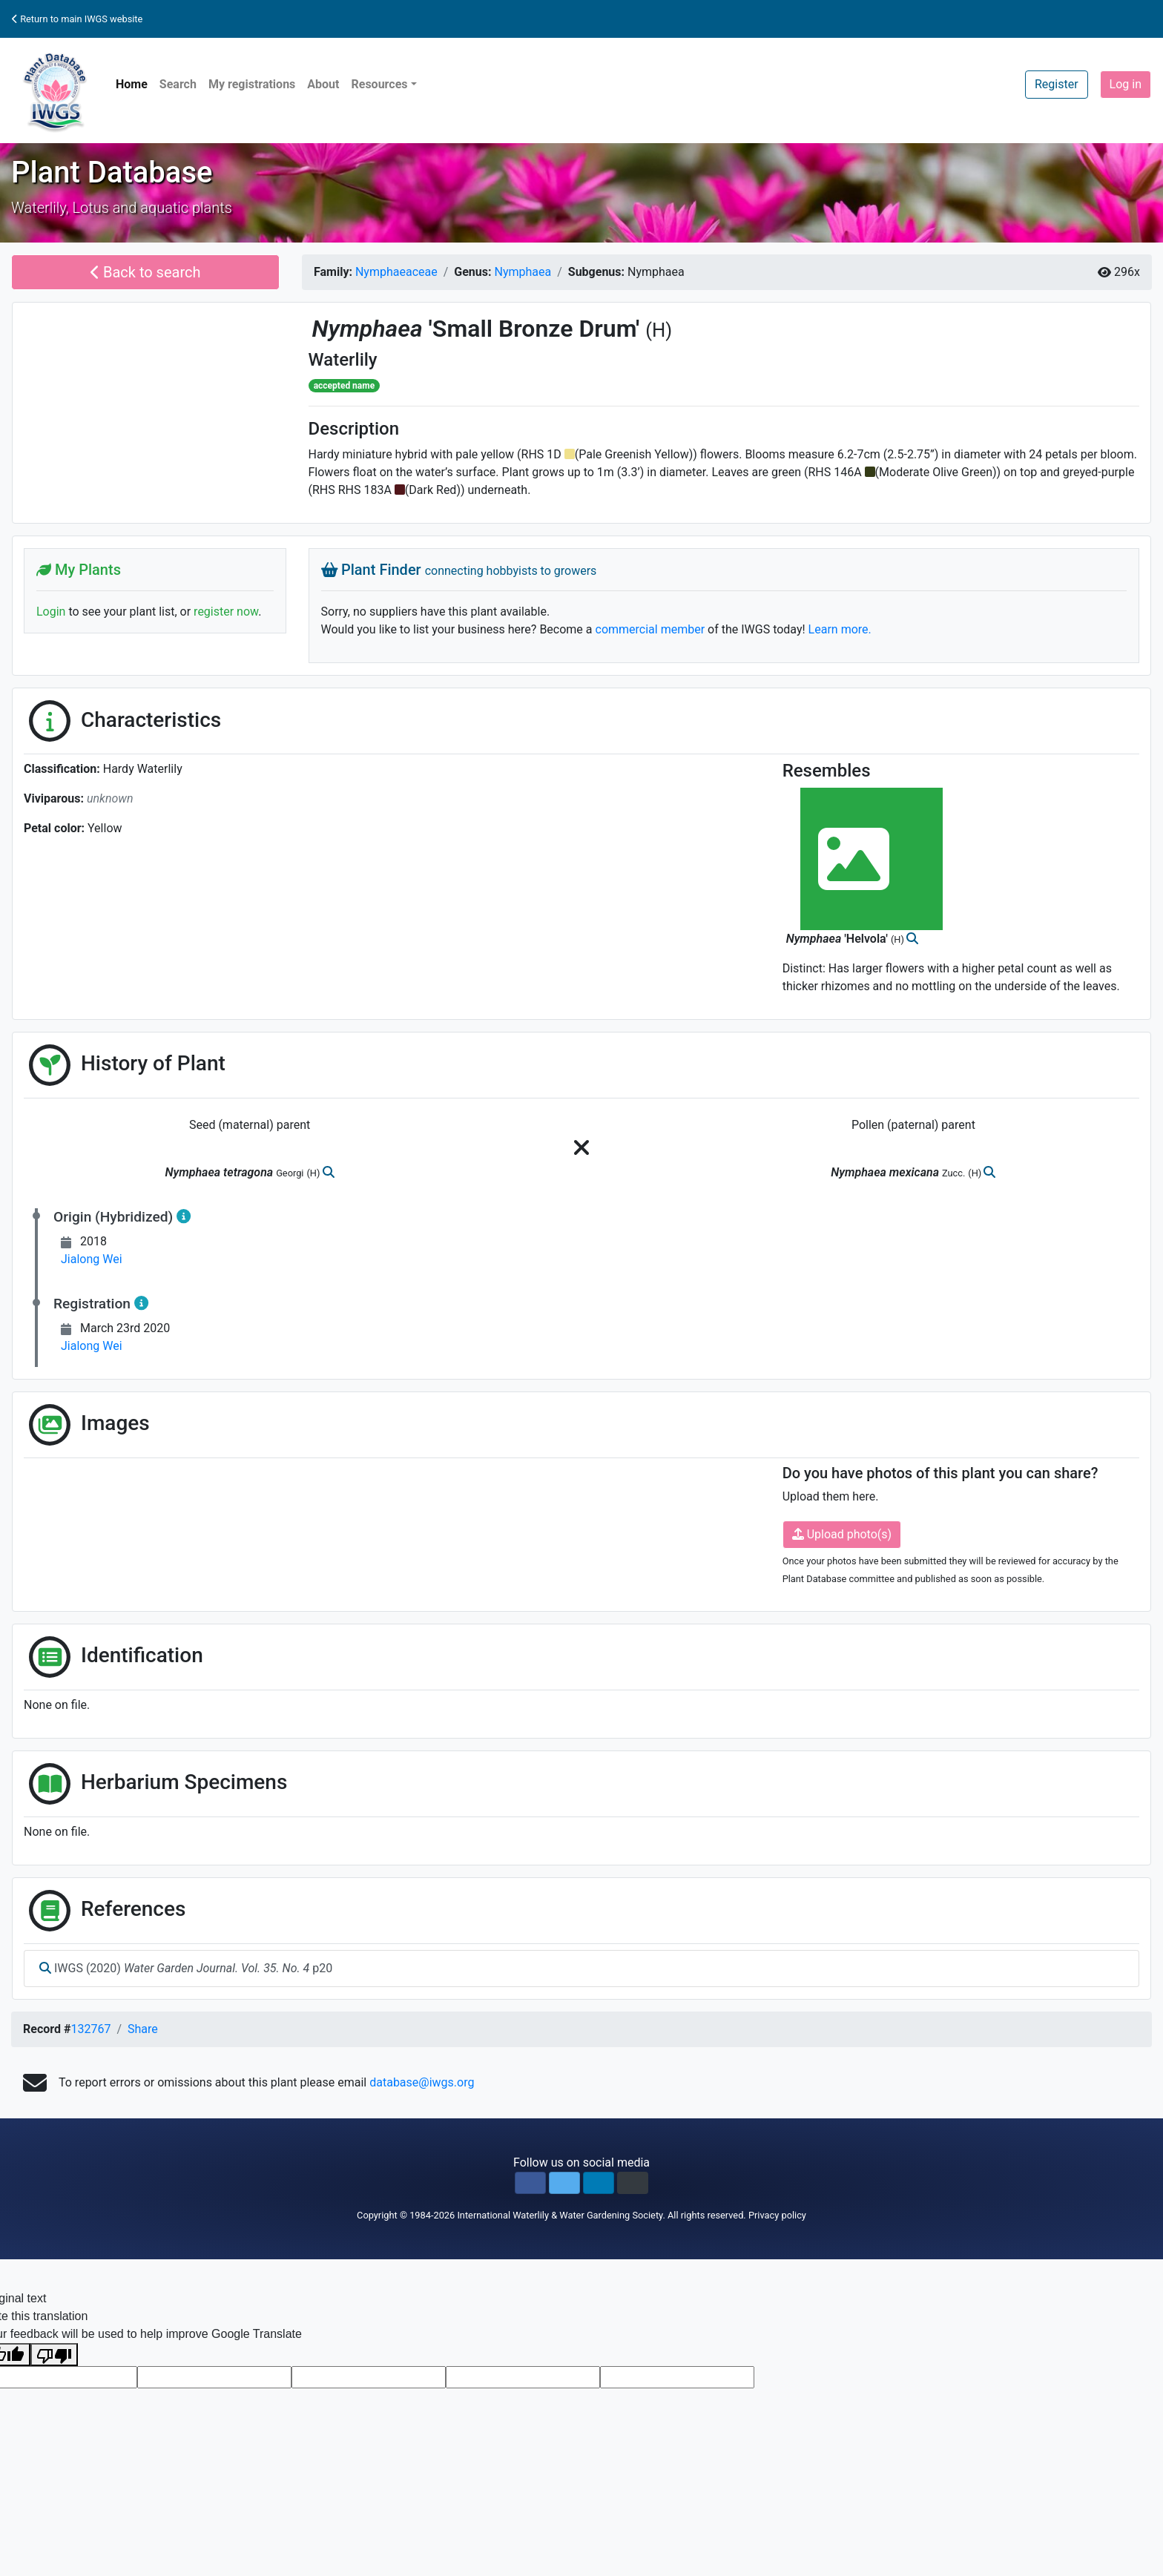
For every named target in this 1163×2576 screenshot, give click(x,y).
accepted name (344, 386)
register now (226, 612)
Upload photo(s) (842, 1534)
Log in (1125, 84)
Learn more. (840, 629)
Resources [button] (379, 84)
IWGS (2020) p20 (185, 1968)
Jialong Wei (91, 1259)
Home (132, 84)
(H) (658, 330)
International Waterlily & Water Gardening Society (559, 2215)
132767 (90, 2029)
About (323, 84)
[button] (530, 2183)
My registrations (251, 84)
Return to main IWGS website (77, 18)
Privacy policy (777, 2215)
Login (50, 612)
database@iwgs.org (421, 2082)
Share (143, 2029)
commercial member (650, 629)
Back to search (145, 272)
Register (1056, 84)
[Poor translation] (54, 2354)
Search (178, 84)
